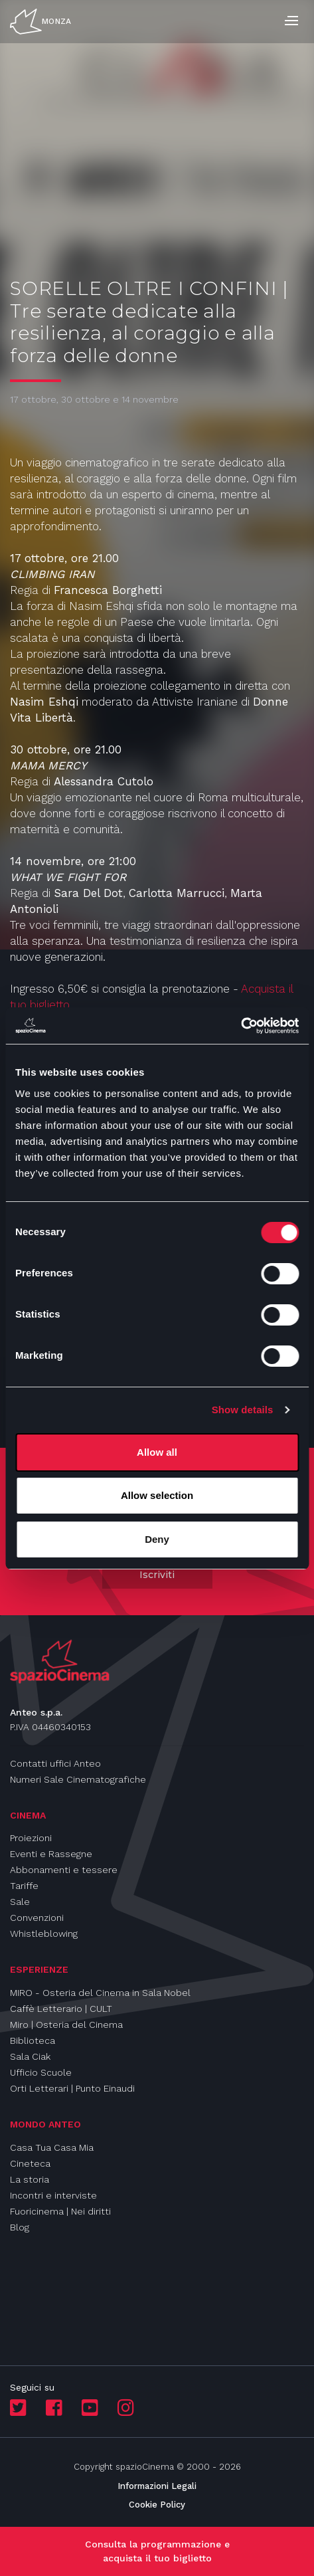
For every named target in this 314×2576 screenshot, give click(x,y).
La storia (29, 2179)
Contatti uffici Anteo (55, 1763)
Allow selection (157, 1495)
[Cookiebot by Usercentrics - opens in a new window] (241, 1026)
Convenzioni (37, 1917)
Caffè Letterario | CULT (61, 2008)
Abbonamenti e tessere (64, 1869)
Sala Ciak (30, 2056)
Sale (20, 1901)
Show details (243, 1409)
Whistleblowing (44, 1933)
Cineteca (30, 2163)
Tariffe (24, 1885)
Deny (157, 1539)
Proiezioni (31, 1838)
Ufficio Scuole (41, 2072)
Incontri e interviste (53, 2195)
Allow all (157, 1452)
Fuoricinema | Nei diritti (60, 2211)
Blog (19, 2227)
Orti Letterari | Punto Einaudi (72, 2088)
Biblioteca (32, 2040)
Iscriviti (157, 1575)
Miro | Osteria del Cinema (66, 2024)
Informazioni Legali (157, 2486)
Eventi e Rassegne (51, 1853)
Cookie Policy (157, 2505)
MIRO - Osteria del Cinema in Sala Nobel (100, 1992)
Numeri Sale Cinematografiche (78, 1779)
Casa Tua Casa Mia (52, 2147)
